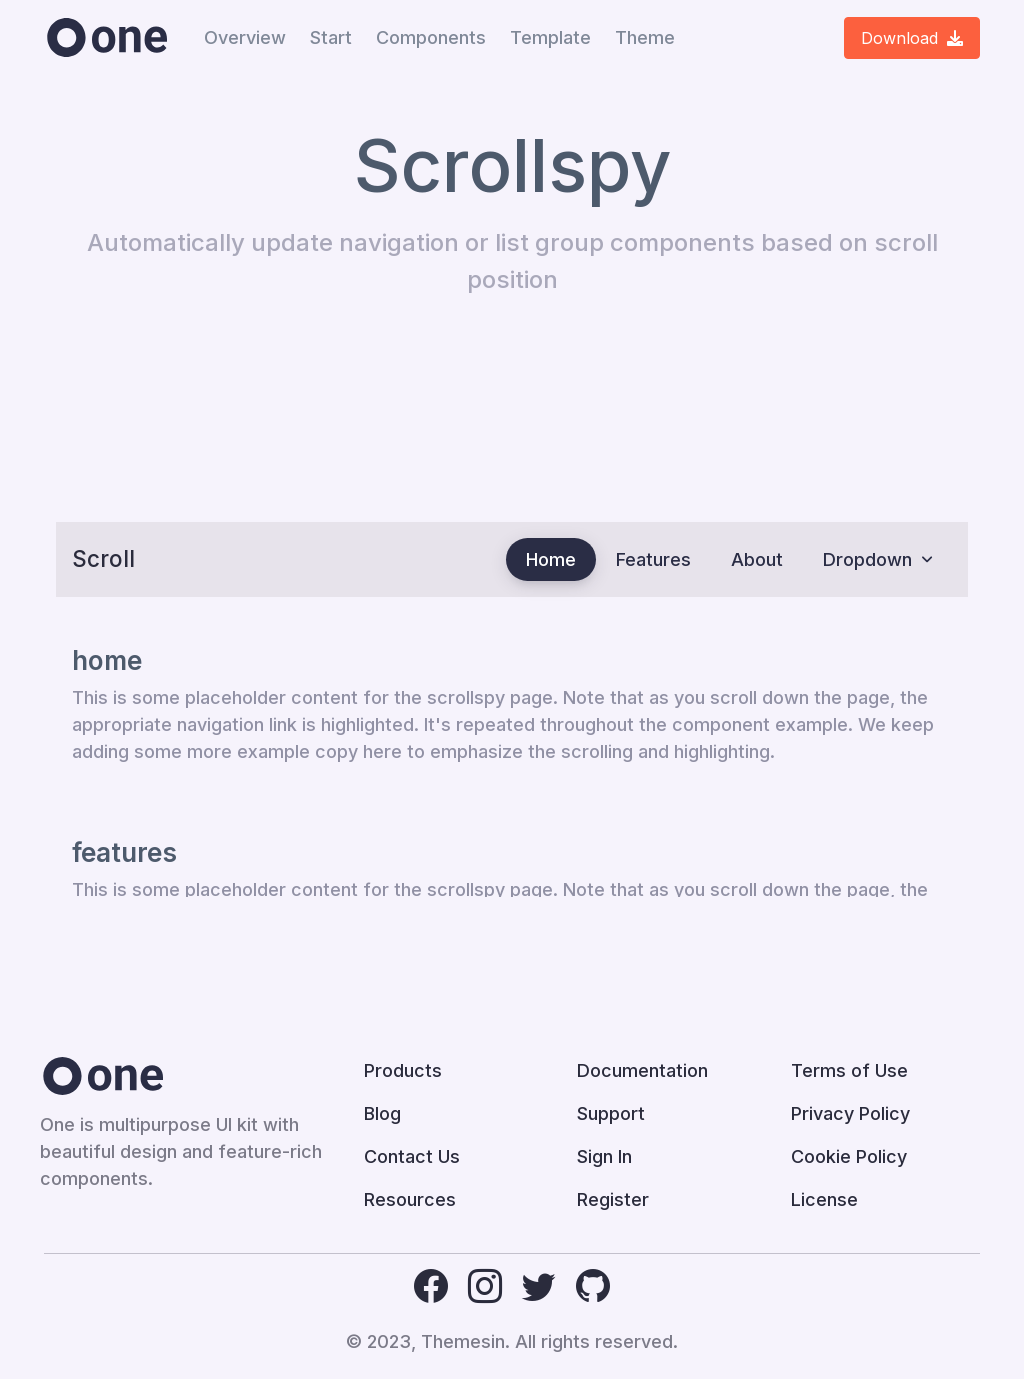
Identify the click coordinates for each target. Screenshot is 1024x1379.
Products (403, 1070)
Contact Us (412, 1156)
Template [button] (550, 37)
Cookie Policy (849, 1156)
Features (653, 559)
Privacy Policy (850, 1113)
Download (912, 38)
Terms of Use (849, 1070)
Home (551, 559)
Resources (410, 1199)
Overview (245, 37)
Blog (382, 1113)
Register (613, 1199)
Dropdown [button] (867, 559)
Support (611, 1113)
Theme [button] (645, 37)
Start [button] (331, 37)
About (757, 559)
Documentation (642, 1070)
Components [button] (431, 37)
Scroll (103, 558)
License (824, 1199)
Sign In (604, 1156)
